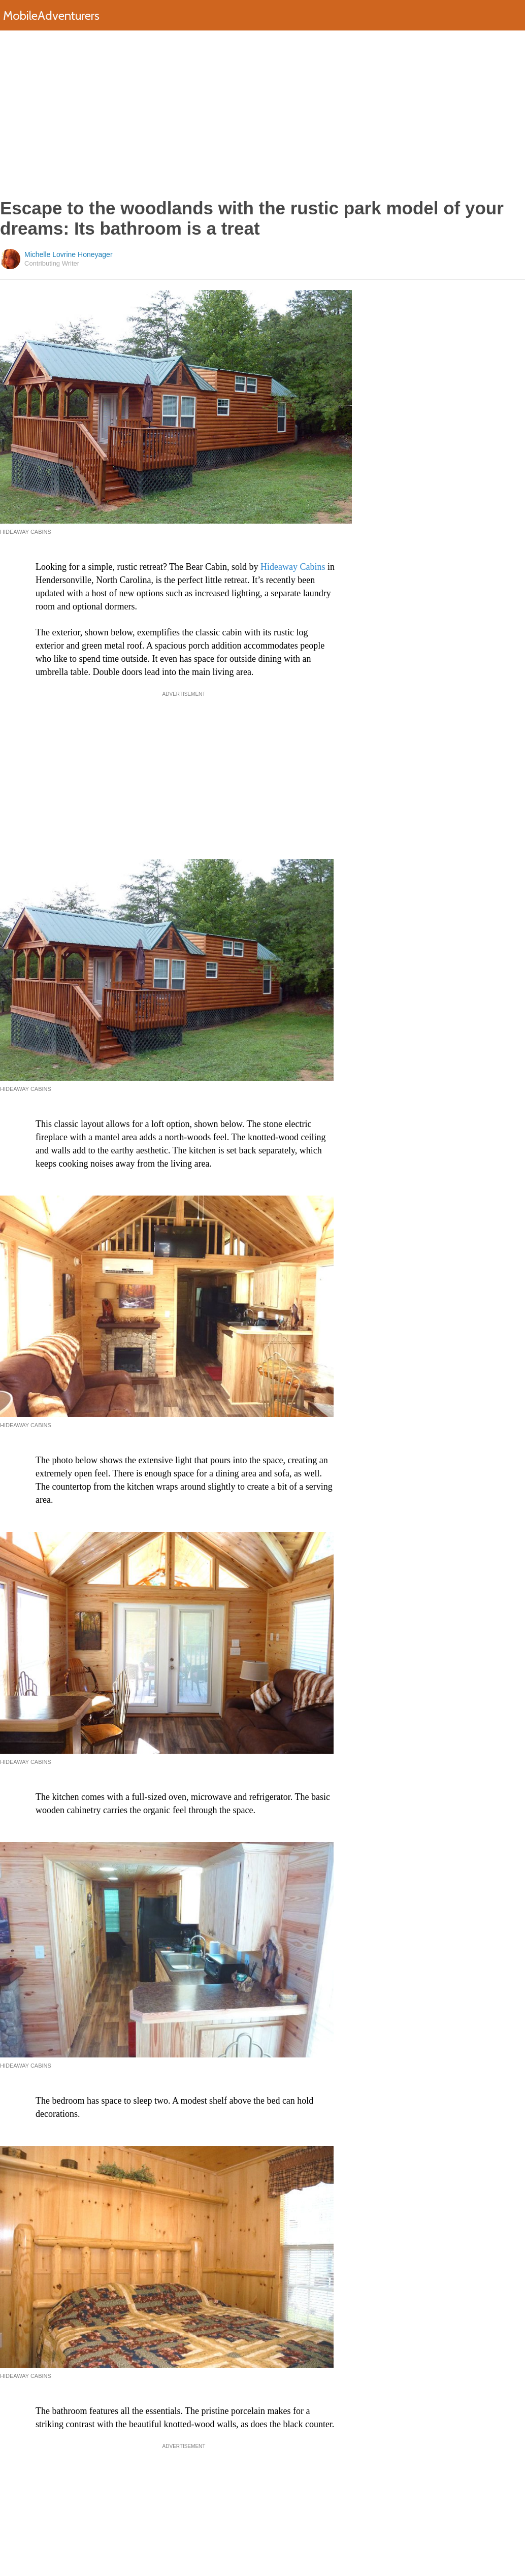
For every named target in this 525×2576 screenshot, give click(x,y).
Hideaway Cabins (292, 567)
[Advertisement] (262, 114)
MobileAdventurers (51, 15)
